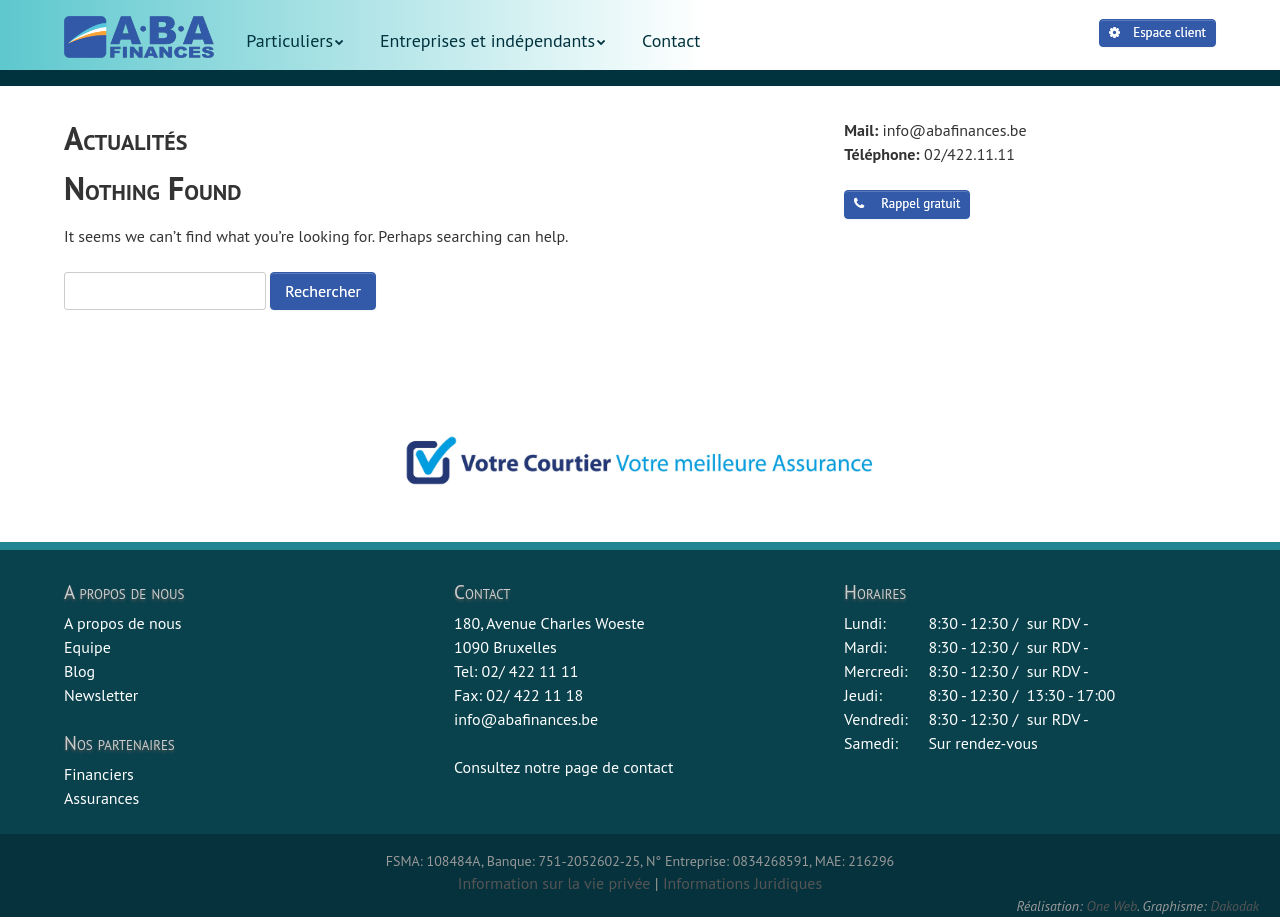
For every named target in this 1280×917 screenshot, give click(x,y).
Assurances (101, 798)
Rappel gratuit (907, 203)
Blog (79, 671)
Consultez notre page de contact (563, 767)
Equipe (87, 647)
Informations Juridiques (742, 883)
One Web (1112, 906)
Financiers (99, 774)
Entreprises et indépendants (487, 40)
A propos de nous (123, 623)
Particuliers (289, 40)
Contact (671, 40)
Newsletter (101, 695)
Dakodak (1234, 906)
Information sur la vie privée (554, 883)
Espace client (1157, 32)
